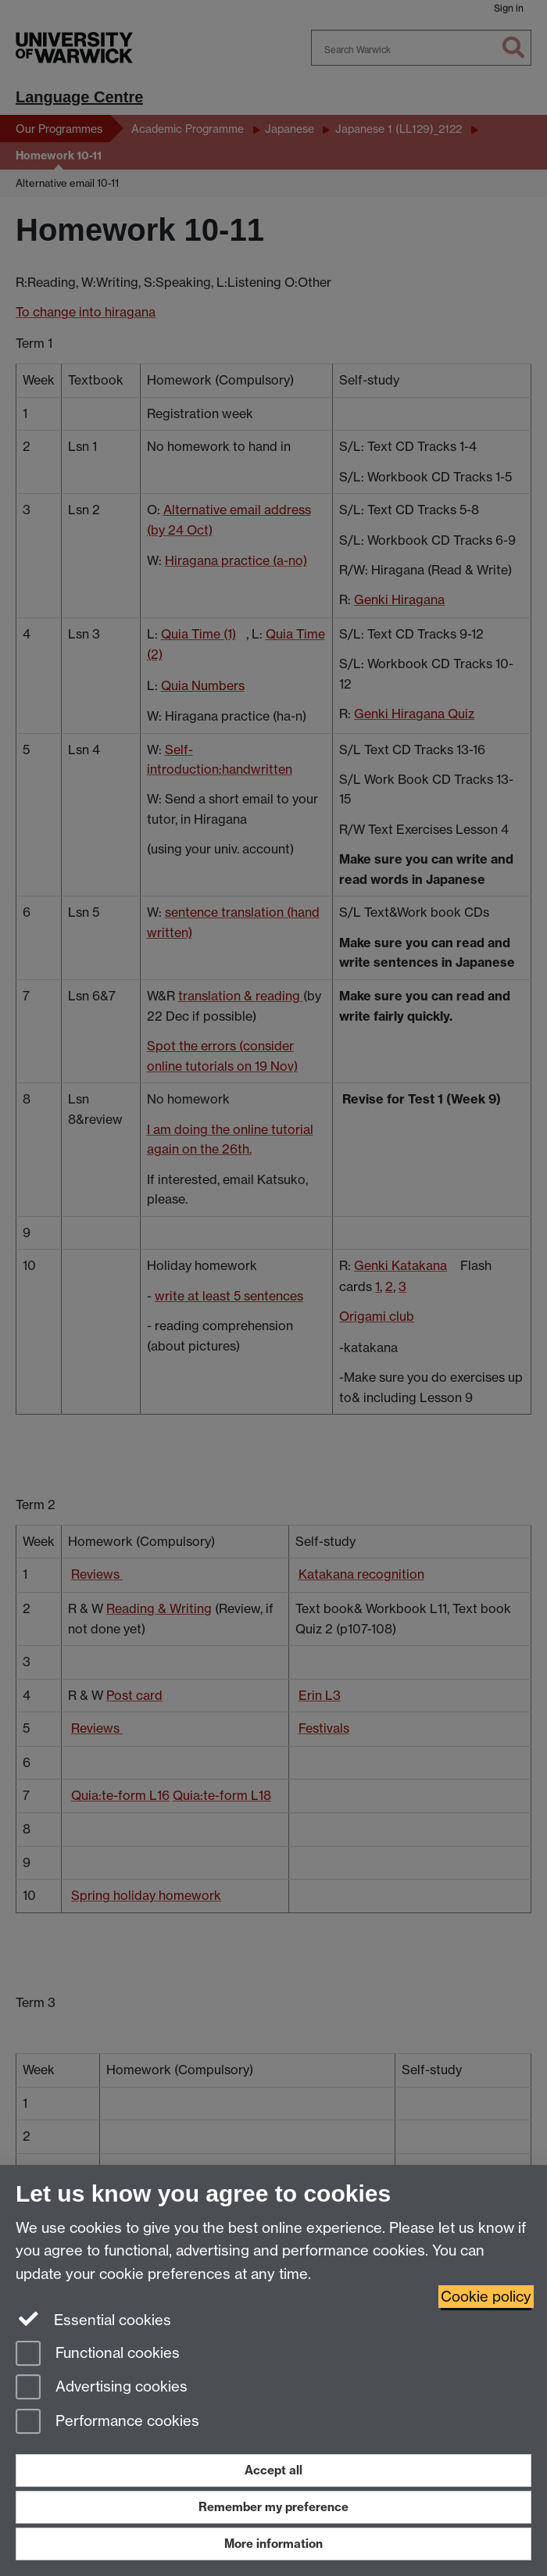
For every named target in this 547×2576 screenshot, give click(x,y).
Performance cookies (107, 2422)
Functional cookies (98, 2354)
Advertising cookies (102, 2388)
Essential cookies (93, 2319)
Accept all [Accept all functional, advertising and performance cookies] (273, 2470)
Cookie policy (486, 2297)
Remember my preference (273, 2506)
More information (273, 2543)
